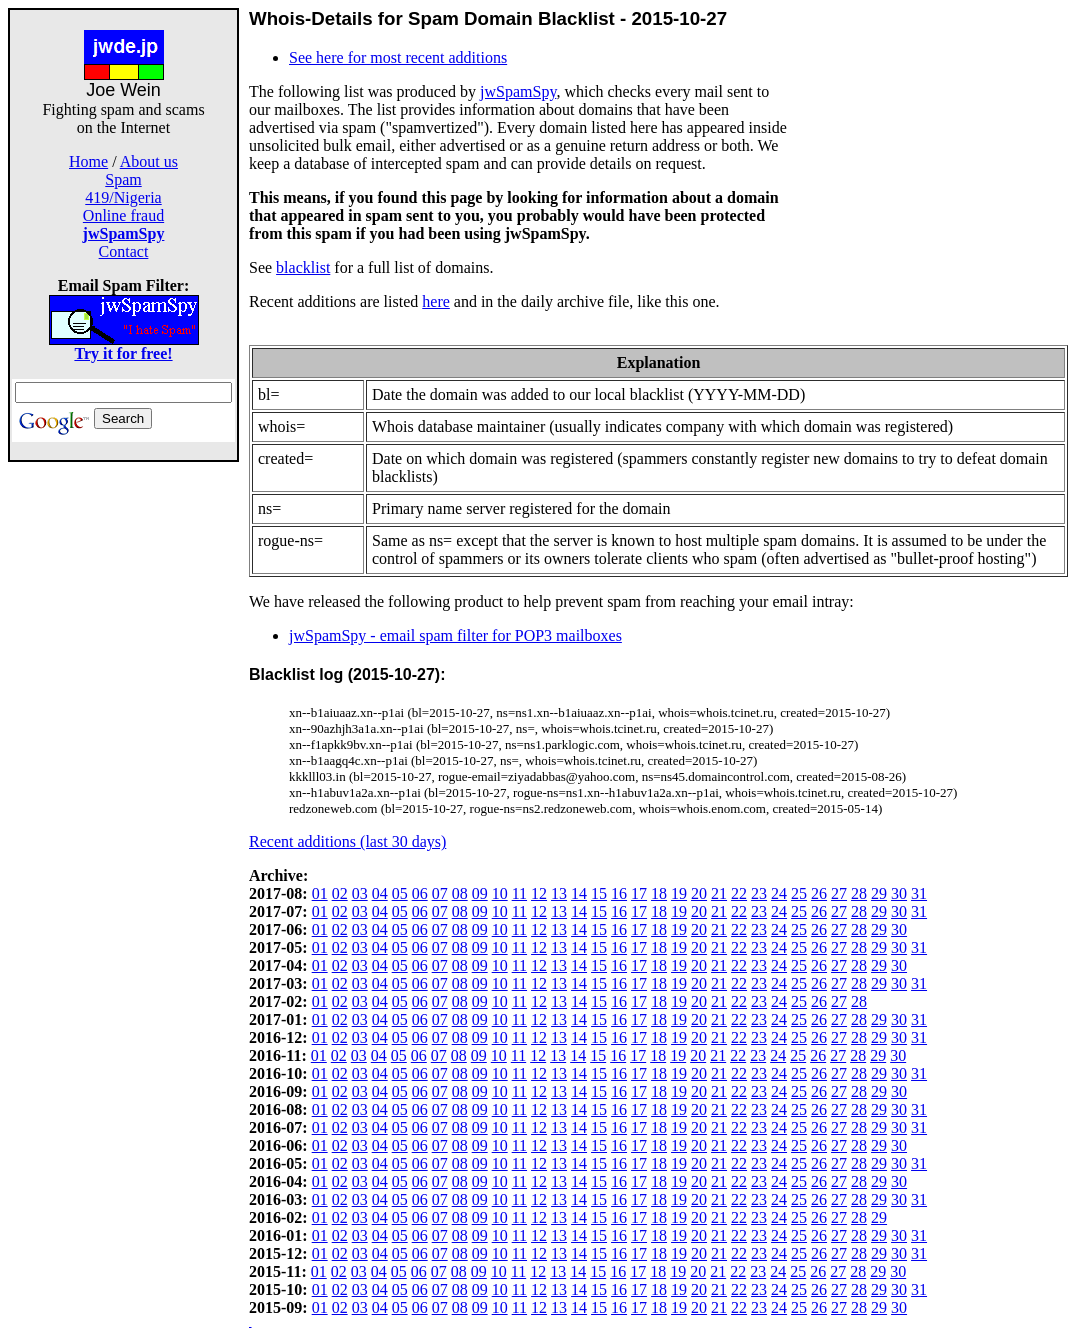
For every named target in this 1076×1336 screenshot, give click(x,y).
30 (899, 893)
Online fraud (123, 215)
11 (519, 893)
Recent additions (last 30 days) (347, 841)
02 (340, 893)
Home (88, 161)
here (436, 301)
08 (460, 893)
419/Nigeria (123, 197)
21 (719, 893)
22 (739, 893)
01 (320, 893)
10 (500, 893)
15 (599, 893)
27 (839, 893)
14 (579, 893)
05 (400, 893)
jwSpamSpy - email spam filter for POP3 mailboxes (455, 635)
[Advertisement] (124, 762)
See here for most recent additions (398, 57)
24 (779, 893)
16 (619, 893)
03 (360, 893)
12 (539, 893)
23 (759, 893)
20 (699, 893)
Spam (123, 179)
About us (149, 161)
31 (919, 893)
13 (559, 893)
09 (480, 893)
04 (380, 893)
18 (659, 893)
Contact (124, 251)
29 (879, 893)
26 (819, 893)
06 (420, 893)
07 (440, 893)
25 (799, 893)
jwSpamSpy (518, 91)
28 (859, 893)
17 (639, 893)
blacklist (303, 267)
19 (679, 893)
